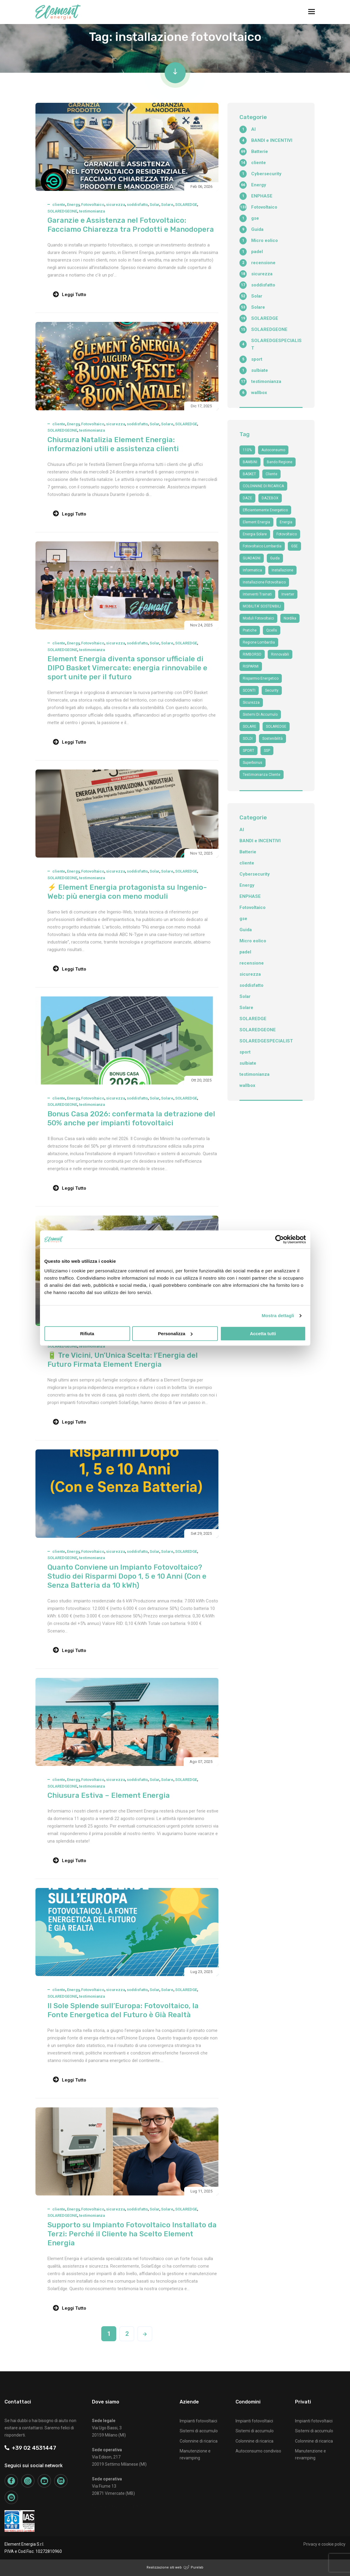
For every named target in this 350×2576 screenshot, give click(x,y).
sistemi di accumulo (260, 714)
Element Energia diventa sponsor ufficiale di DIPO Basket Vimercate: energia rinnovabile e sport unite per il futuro (127, 668)
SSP (267, 750)
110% (247, 450)
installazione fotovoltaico (264, 582)
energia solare (255, 534)
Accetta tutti (263, 1333)
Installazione (282, 570)
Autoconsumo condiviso (258, 2451)
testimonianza (92, 211)
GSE (294, 546)
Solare (167, 204)
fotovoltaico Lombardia (262, 546)
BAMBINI (250, 462)
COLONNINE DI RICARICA (263, 486)
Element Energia (256, 522)
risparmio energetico (260, 678)
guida (275, 558)
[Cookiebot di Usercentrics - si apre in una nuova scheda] (279, 1239)
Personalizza (175, 1333)
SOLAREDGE (186, 204)
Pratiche (250, 630)
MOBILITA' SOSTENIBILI (262, 606)
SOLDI (248, 738)
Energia (286, 522)
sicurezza (115, 204)
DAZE (247, 498)
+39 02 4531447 (30, 2447)
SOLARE (249, 726)
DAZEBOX (270, 498)
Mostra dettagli (278, 1315)
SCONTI (249, 690)
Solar (154, 204)
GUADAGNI (251, 558)
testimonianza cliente (261, 774)
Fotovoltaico (92, 204)
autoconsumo (273, 450)
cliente (58, 204)
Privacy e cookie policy (324, 2544)
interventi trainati (257, 594)
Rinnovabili (280, 654)
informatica (252, 570)
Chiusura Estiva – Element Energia (108, 1795)
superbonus (252, 762)
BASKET (249, 474)
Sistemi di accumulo (199, 2430)
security (271, 690)
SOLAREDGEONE (62, 211)
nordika (290, 618)
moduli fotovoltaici (258, 618)
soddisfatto (137, 204)
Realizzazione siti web (164, 2567)
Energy (73, 204)
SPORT (248, 750)
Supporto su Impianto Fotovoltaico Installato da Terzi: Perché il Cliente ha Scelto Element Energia (132, 2234)
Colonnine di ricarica (199, 2441)
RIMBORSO (252, 654)
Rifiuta (87, 1333)
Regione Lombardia (259, 642)
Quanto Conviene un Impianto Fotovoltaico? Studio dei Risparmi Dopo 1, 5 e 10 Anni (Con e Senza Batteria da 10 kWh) (126, 1576)
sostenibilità (272, 738)
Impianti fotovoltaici (198, 2420)
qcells (271, 630)
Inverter (288, 594)
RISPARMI (251, 666)
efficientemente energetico (265, 510)
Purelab (197, 2567)
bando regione (279, 462)
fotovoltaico (286, 534)
